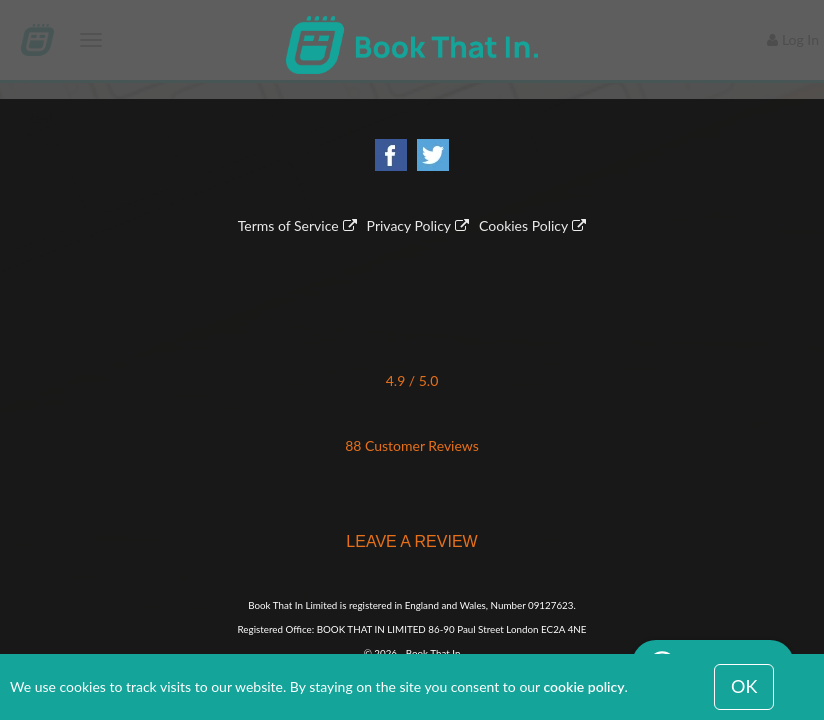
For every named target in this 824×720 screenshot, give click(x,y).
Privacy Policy (409, 225)
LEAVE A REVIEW (411, 541)
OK (744, 686)
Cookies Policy (523, 225)
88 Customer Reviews (412, 445)
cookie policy (584, 686)
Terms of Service (288, 225)
